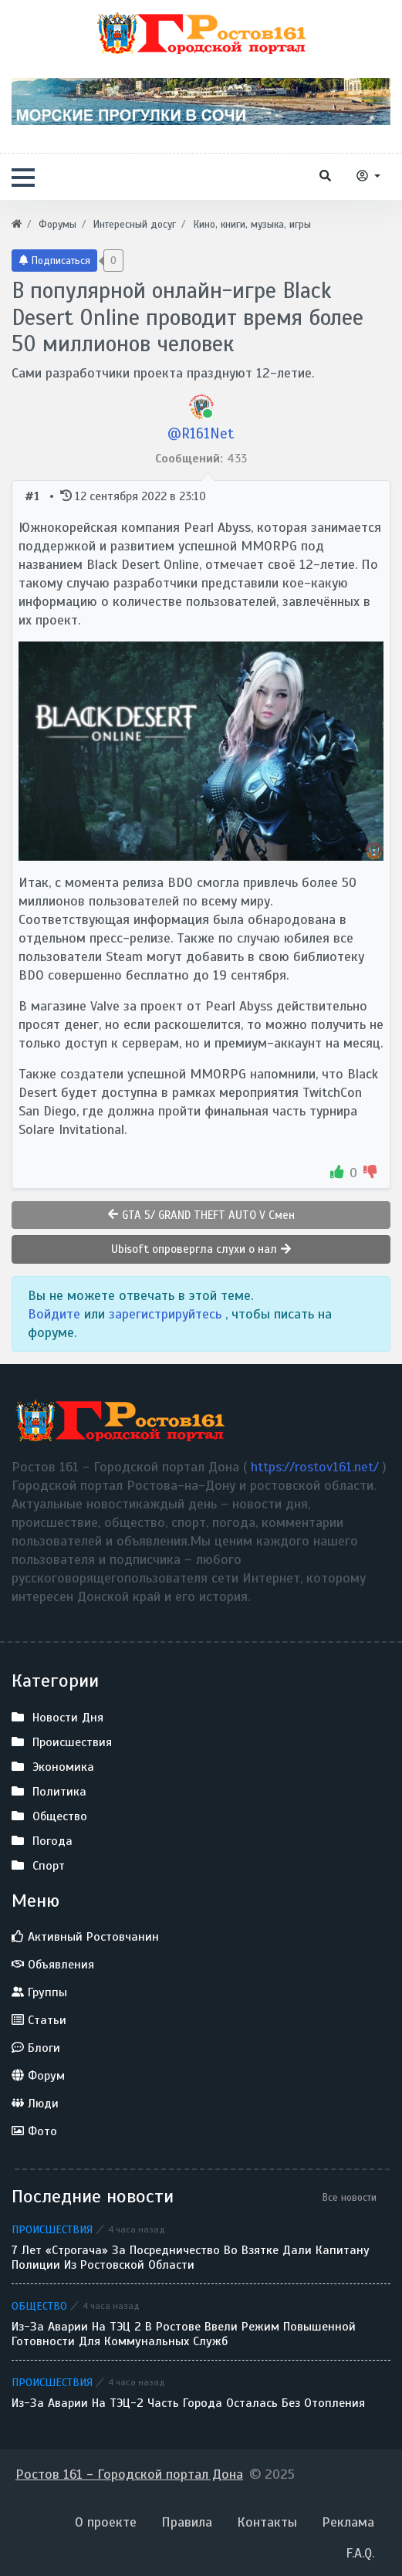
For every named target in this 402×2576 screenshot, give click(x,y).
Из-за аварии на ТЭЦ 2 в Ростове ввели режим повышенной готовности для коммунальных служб (184, 2334)
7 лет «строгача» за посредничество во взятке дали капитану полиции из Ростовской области (191, 2258)
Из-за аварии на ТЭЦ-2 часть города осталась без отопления (188, 2403)
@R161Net (201, 433)
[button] (23, 177)
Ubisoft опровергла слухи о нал (201, 1249)
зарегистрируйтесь (167, 1313)
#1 (34, 496)
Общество (39, 2306)
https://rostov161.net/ (317, 1466)
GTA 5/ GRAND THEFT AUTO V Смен (201, 1215)
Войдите (56, 1313)
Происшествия (52, 2229)
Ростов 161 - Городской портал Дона (129, 2474)
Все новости (350, 2197)
